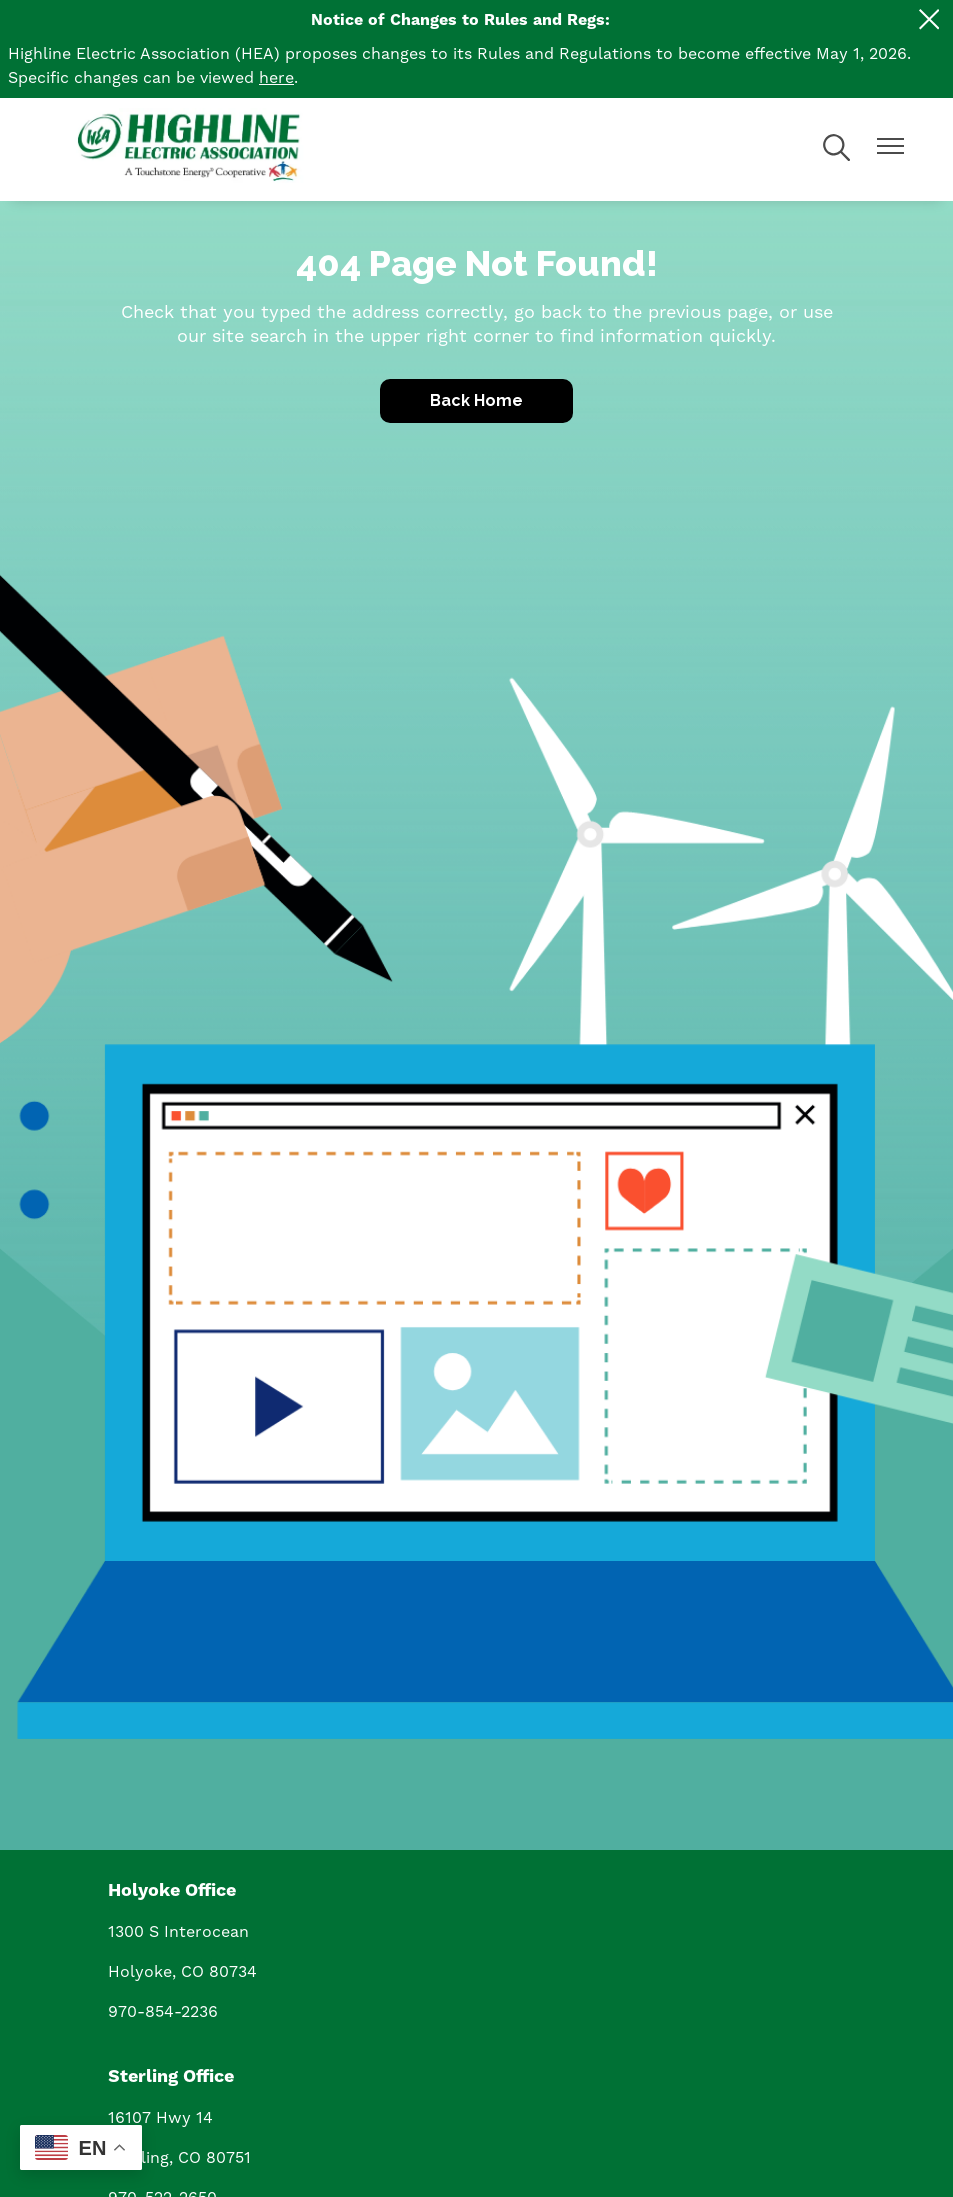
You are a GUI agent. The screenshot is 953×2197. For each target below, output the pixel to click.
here (276, 78)
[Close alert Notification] (929, 19)
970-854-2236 (163, 2012)
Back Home (476, 400)
